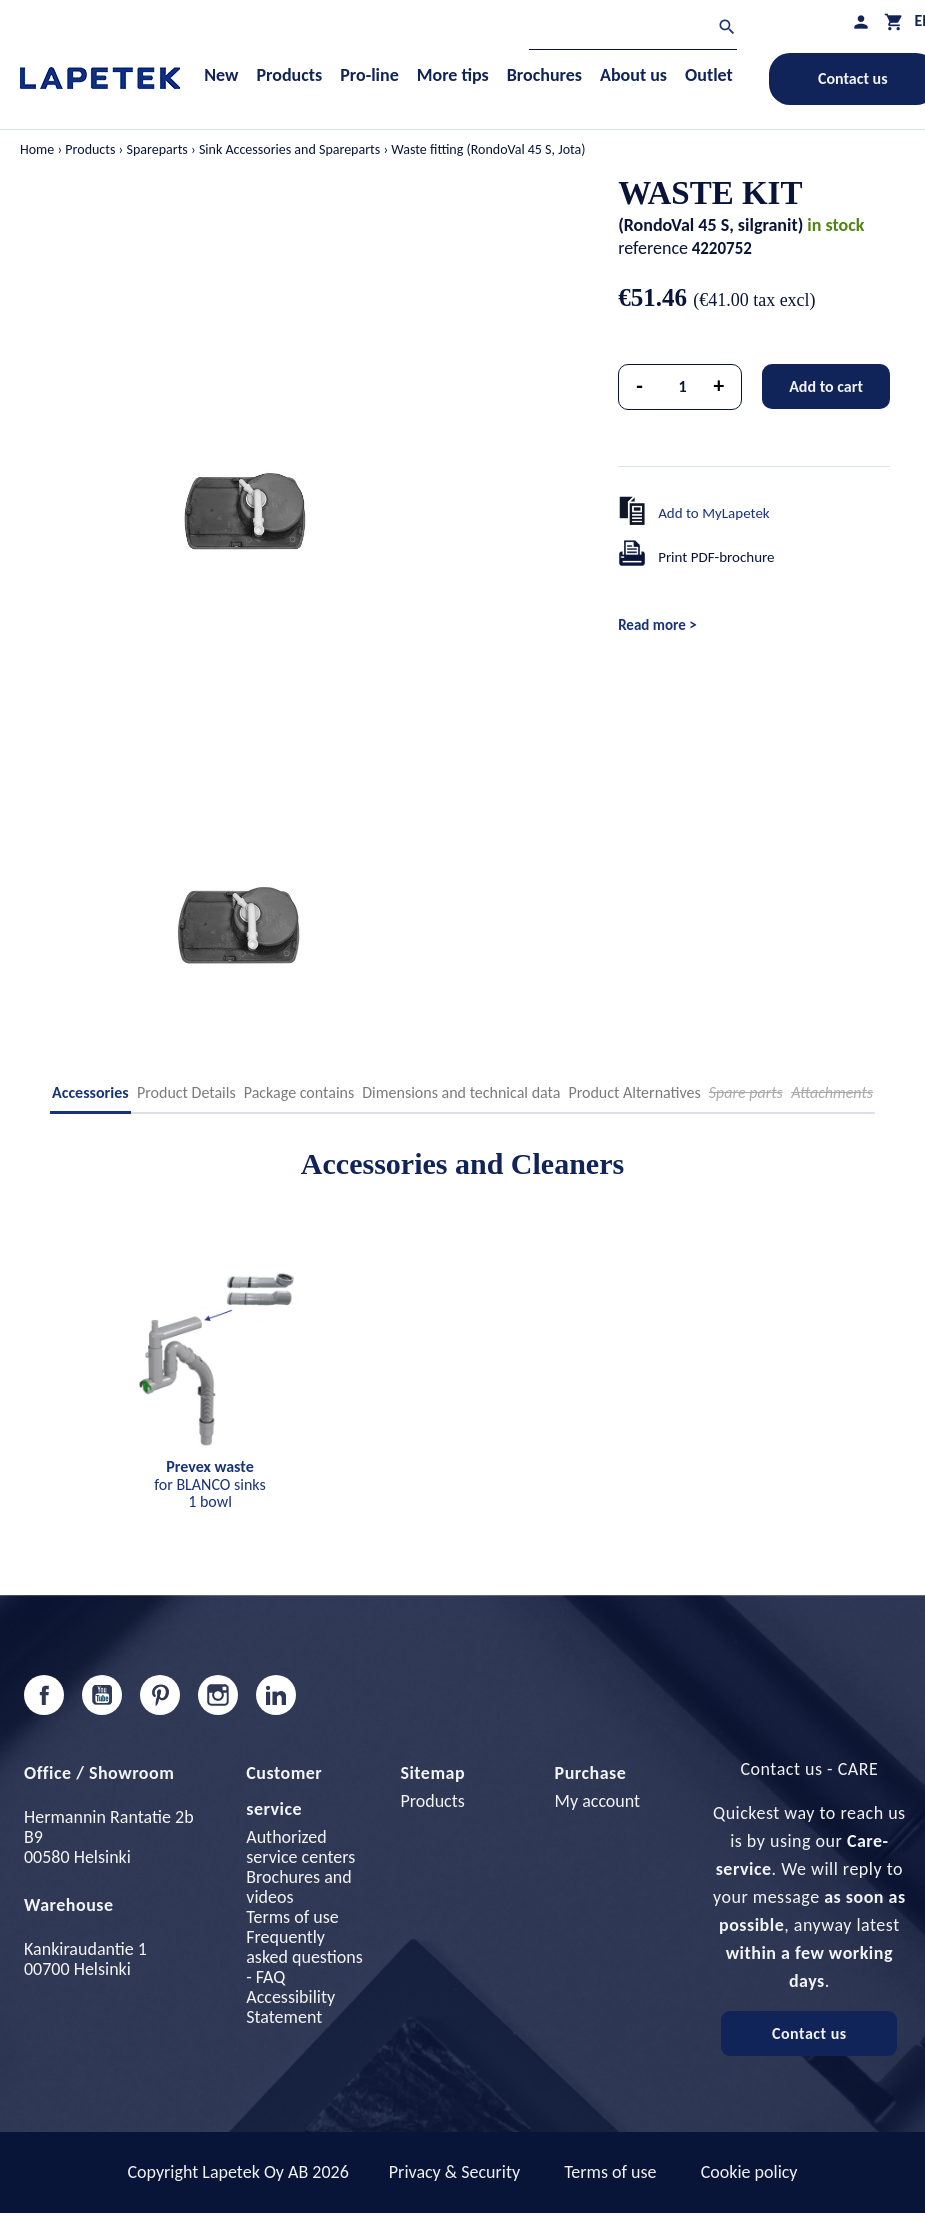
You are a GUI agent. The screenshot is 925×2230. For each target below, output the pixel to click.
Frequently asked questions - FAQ (304, 1957)
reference (653, 248)
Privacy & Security (454, 2172)
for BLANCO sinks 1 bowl (210, 1484)
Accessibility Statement (290, 2007)
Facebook (44, 1695)
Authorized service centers (300, 1847)
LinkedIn (276, 1695)
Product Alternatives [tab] (634, 1092)
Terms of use (292, 1917)
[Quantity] (683, 387)
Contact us (809, 2033)
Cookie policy (749, 2172)
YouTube (102, 1695)
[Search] (633, 29)
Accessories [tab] (90, 1092)
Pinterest (160, 1695)
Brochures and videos (298, 1887)
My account (598, 1801)
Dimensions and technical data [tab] (461, 1092)
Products (432, 1801)
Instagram (218, 1695)
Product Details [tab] (186, 1092)
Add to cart (826, 386)
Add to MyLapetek (714, 513)
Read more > (657, 625)
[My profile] (861, 21)
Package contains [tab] (299, 1092)
